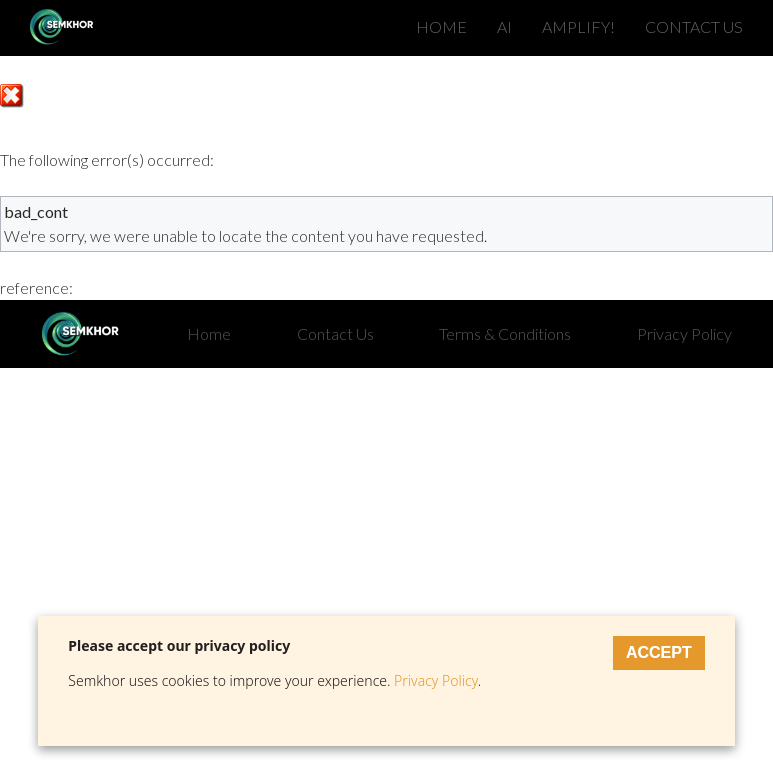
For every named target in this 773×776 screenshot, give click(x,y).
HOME (441, 26)
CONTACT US (694, 26)
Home (209, 333)
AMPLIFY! (578, 26)
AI (504, 26)
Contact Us (335, 333)
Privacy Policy (684, 333)
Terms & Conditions (505, 333)
